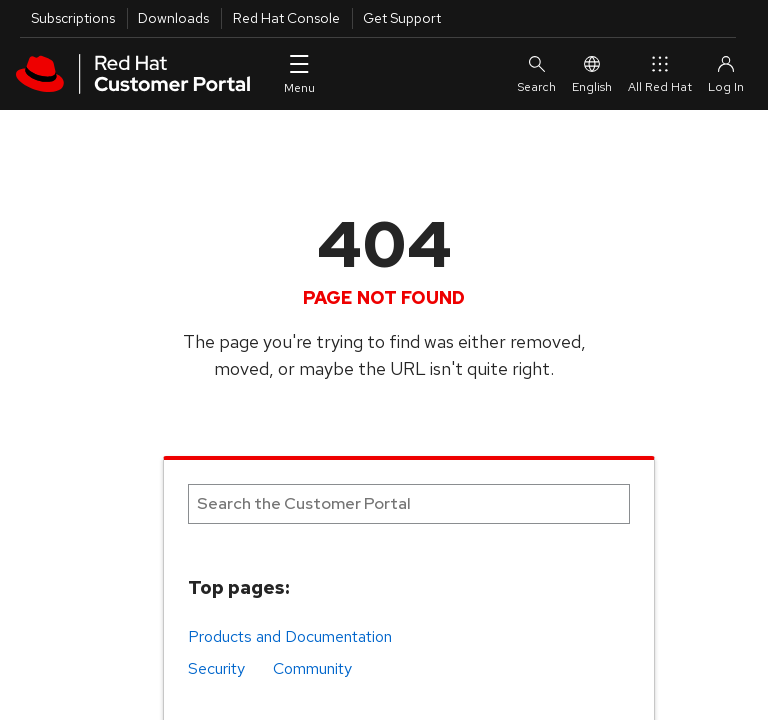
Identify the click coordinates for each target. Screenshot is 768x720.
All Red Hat (660, 73)
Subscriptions (73, 18)
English (592, 73)
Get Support (402, 18)
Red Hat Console (286, 18)
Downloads (173, 18)
